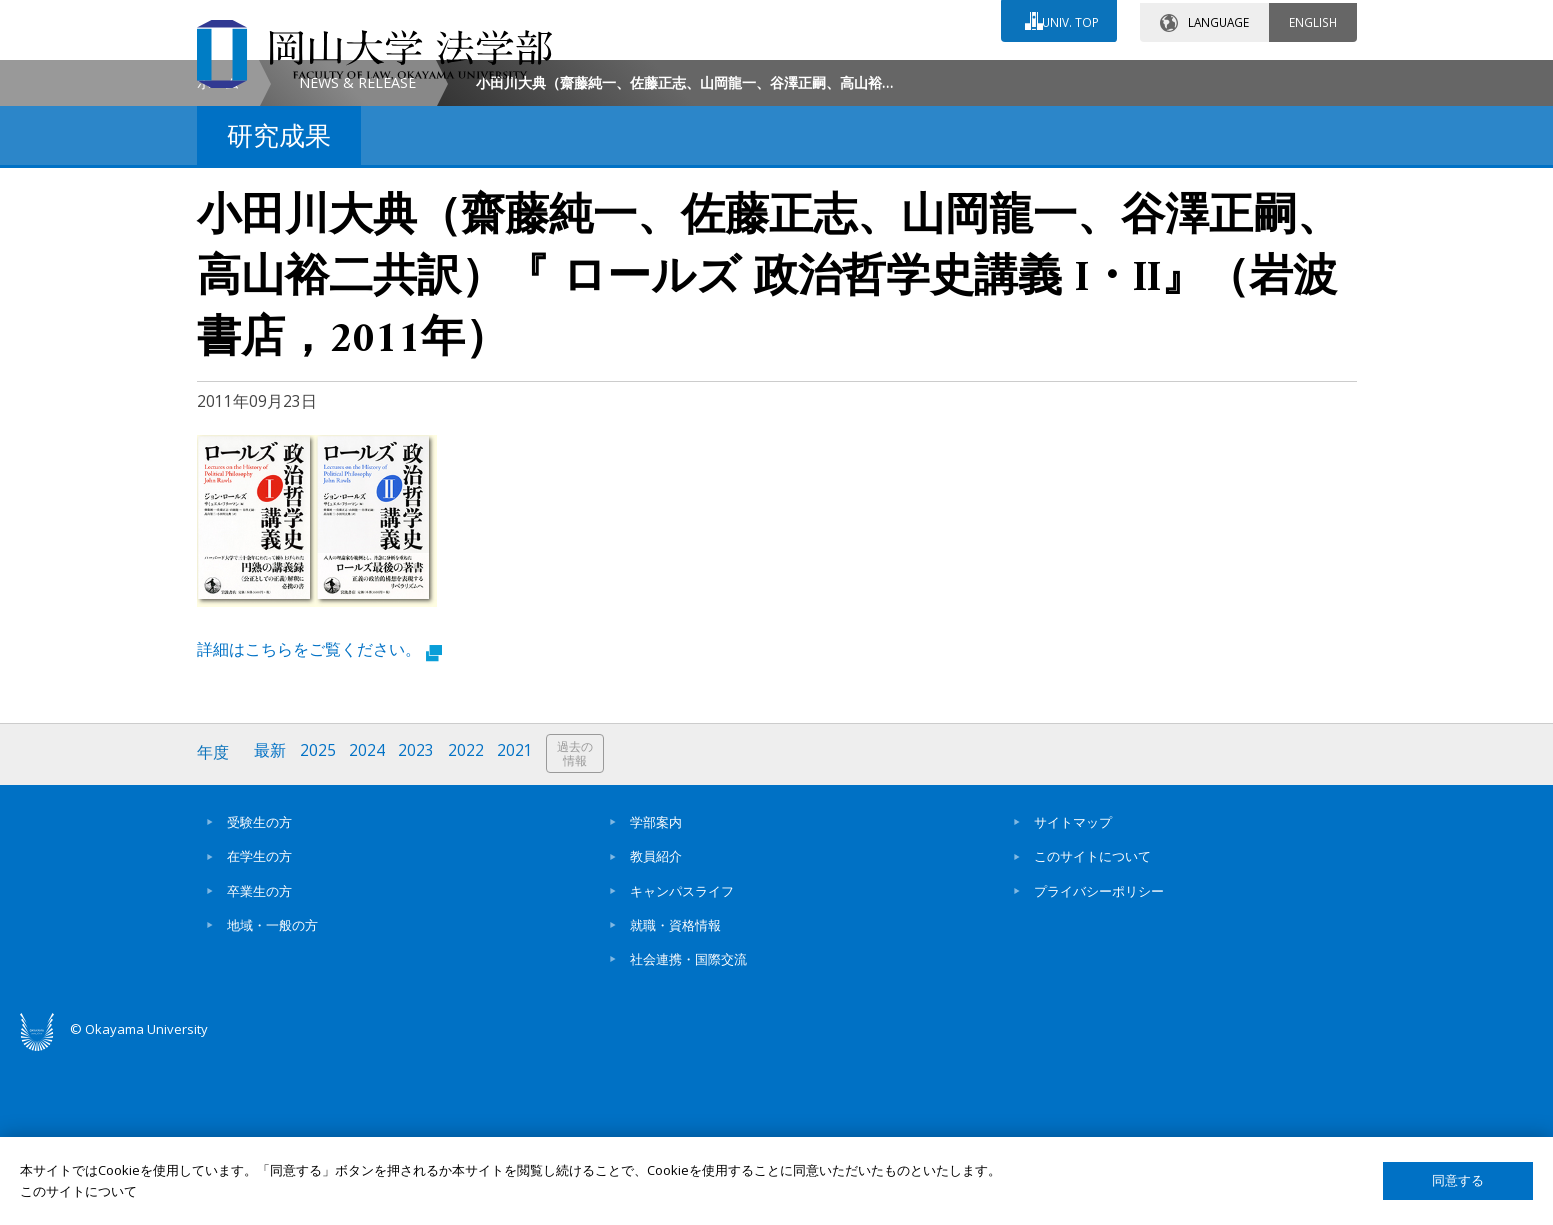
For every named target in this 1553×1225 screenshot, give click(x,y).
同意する (1458, 1180)
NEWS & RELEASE (357, 253)
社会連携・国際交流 (688, 1129)
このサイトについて (1092, 1026)
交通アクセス (1008, 77)
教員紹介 (656, 1026)
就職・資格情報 (675, 1094)
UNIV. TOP (1068, 19)
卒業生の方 (259, 1060)
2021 (520, 923)
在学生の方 (259, 1026)
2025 (320, 923)
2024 (370, 923)
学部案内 (656, 991)
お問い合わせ (831, 77)
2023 (420, 923)
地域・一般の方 (272, 1094)
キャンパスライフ (682, 1060)
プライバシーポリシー (1099, 1060)
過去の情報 (581, 924)
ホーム (218, 253)
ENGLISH (1313, 19)
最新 (272, 923)
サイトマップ (1073, 991)
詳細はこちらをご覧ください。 (319, 820)
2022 (470, 923)
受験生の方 (259, 991)
